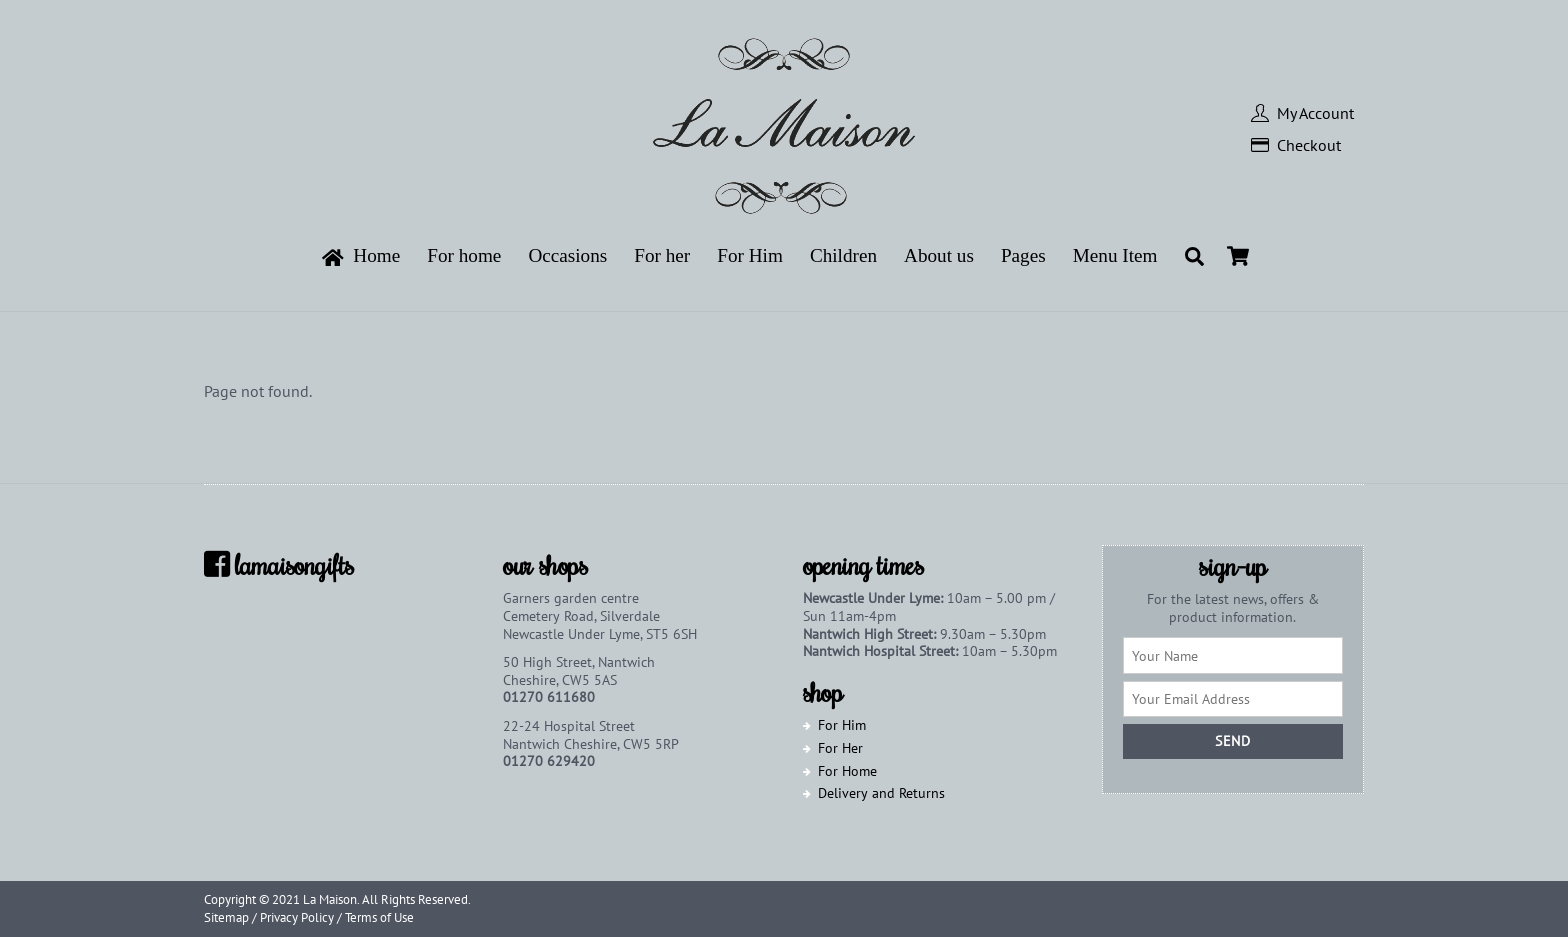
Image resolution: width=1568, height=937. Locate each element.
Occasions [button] (567, 255)
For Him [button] (750, 255)
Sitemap (226, 917)
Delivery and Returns (881, 793)
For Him (842, 725)
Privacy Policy (297, 917)
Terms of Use (379, 917)
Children (843, 255)
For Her (840, 748)
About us (939, 255)
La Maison (330, 899)
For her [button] (662, 255)
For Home (847, 771)
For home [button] (464, 255)
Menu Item (1115, 255)
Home (361, 255)
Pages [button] (1023, 255)
